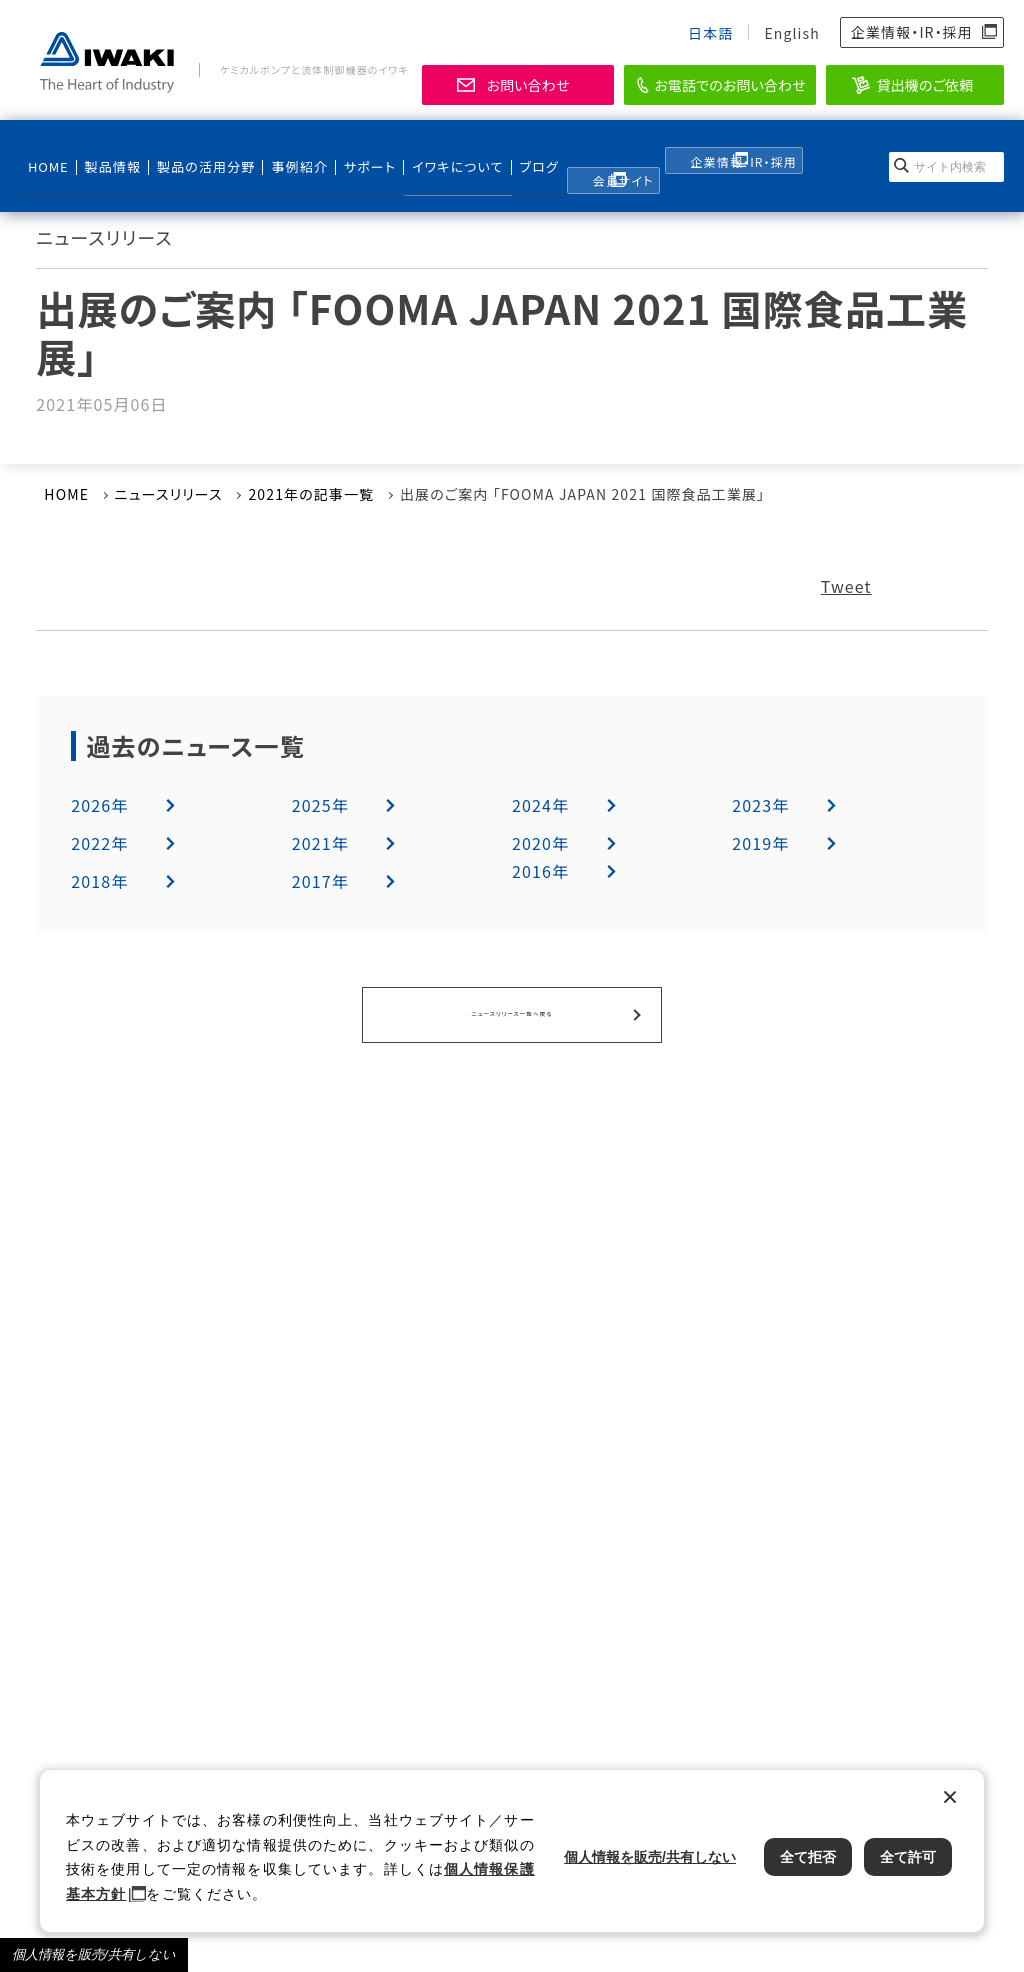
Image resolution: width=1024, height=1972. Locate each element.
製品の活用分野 (193, 150)
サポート (351, 150)
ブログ (511, 150)
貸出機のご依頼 (925, 85)
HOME (47, 150)
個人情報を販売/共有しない (94, 1954)
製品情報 (107, 150)
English (791, 33)
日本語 (710, 33)
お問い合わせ (527, 85)
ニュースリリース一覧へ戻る (512, 1012)
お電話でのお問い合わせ (730, 85)
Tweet (846, 586)
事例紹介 (284, 150)
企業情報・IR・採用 (912, 32)
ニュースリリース (169, 494)
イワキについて (431, 150)
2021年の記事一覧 (311, 494)
